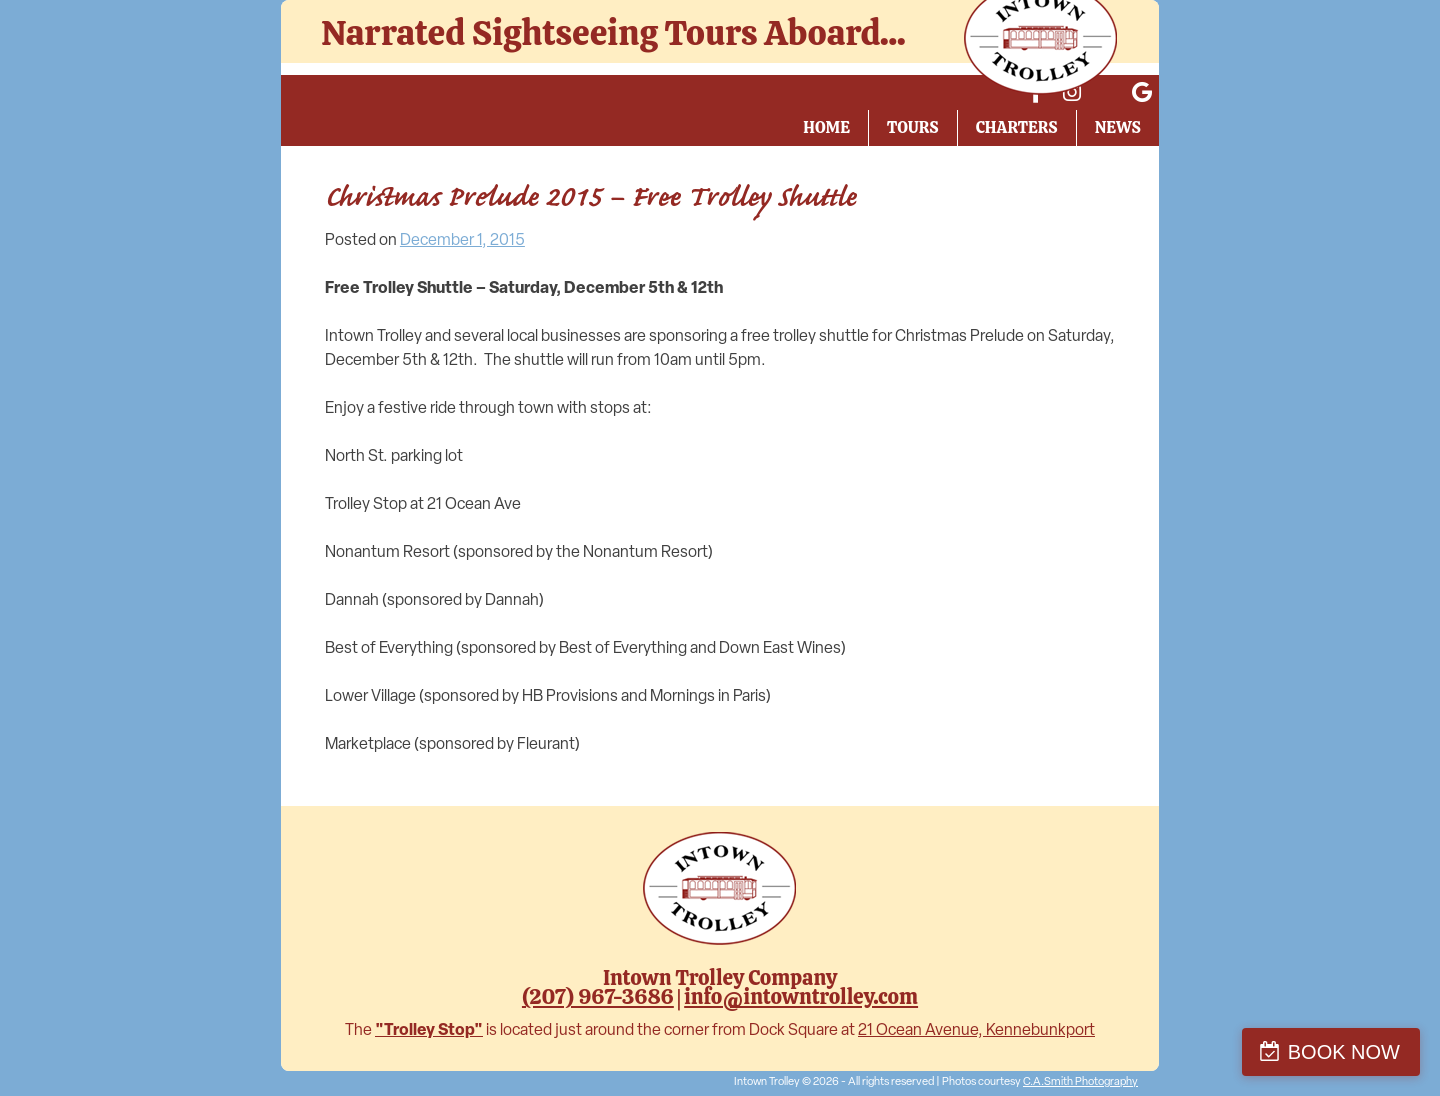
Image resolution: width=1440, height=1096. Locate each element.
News (1118, 127)
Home (826, 127)
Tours (913, 127)
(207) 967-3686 (598, 996)
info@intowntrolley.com (801, 996)
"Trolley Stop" (429, 1031)
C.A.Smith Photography (1080, 1082)
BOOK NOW (1344, 1052)
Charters (1017, 127)
